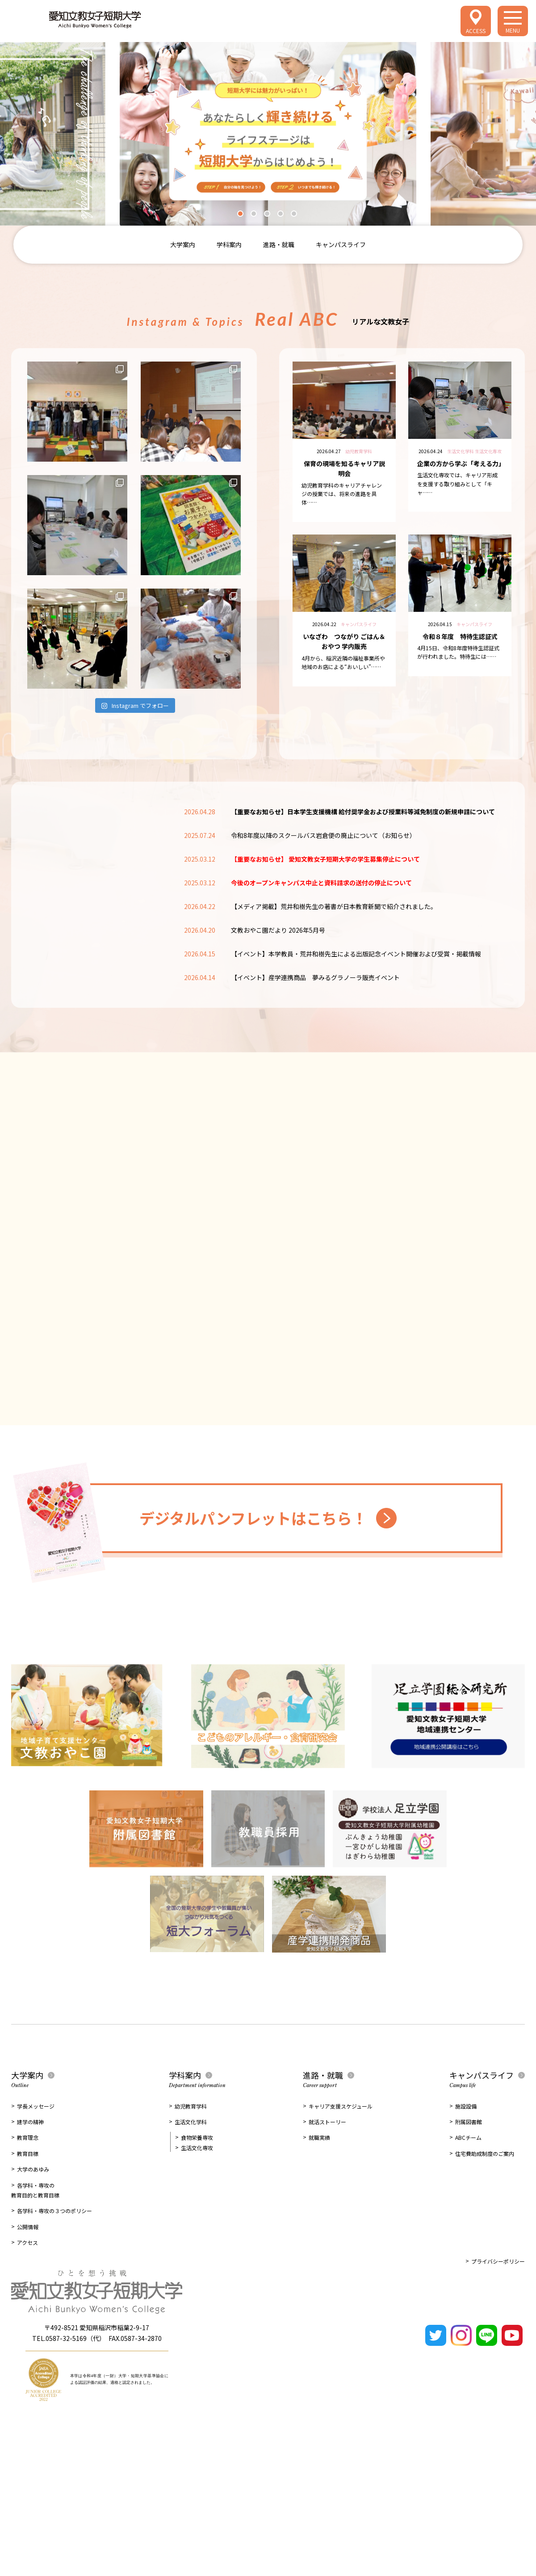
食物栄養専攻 (197, 2137)
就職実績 (319, 2137)
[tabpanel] (268, 134)
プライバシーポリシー (498, 2261)
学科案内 (229, 244)
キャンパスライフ (341, 244)
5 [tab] (296, 215)
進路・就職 (278, 244)
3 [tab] (269, 215)
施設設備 (466, 2106)
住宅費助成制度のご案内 (484, 2153)
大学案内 (182, 244)
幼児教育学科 (191, 2106)
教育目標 (27, 2153)
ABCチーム (468, 2137)
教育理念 (27, 2137)
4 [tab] (282, 215)
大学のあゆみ (33, 2169)
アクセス (27, 2242)
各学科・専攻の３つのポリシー (54, 2210)
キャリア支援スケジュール (341, 2106)
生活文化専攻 (197, 2147)
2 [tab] (255, 215)
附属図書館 (468, 2122)
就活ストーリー (327, 2122)
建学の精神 (30, 2122)
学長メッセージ (35, 2106)
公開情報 (27, 2227)
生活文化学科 (191, 2122)
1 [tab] (242, 215)
